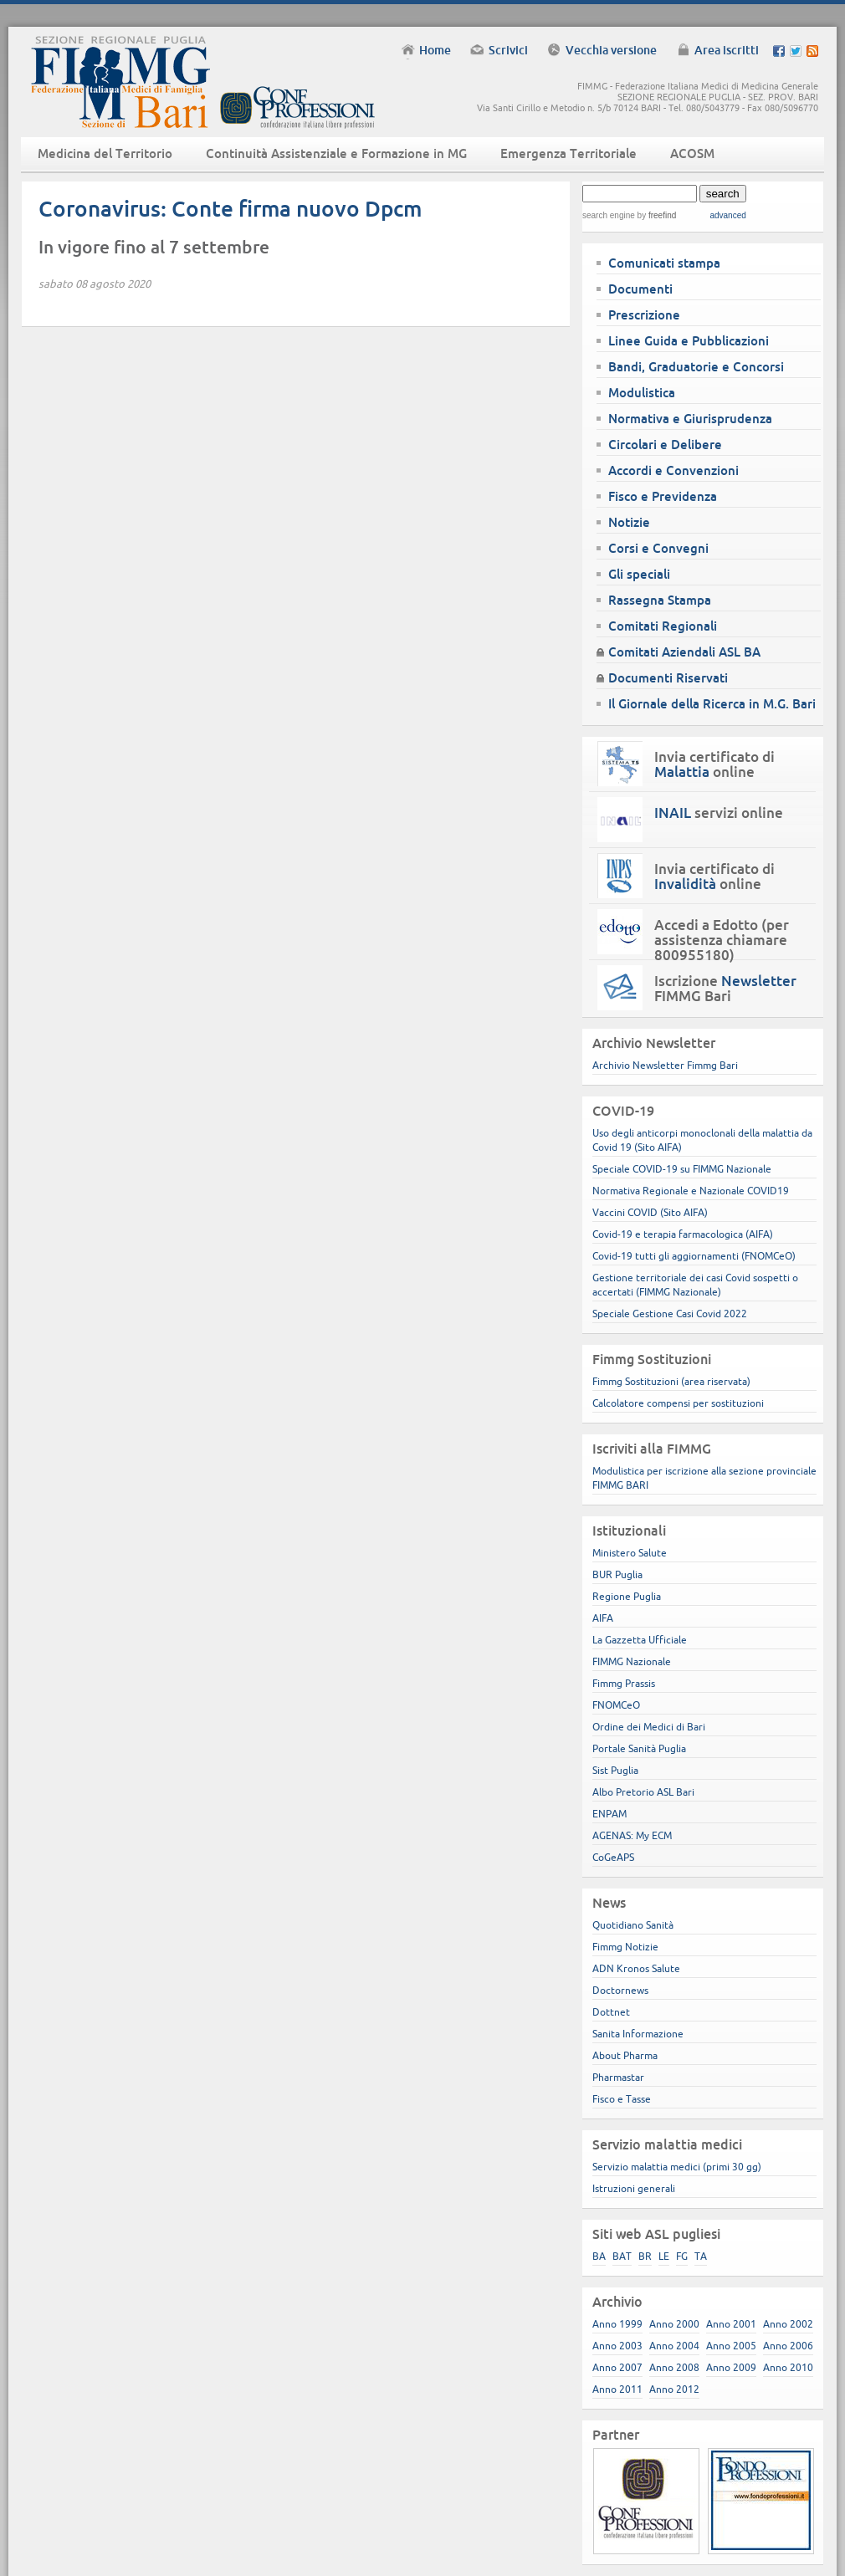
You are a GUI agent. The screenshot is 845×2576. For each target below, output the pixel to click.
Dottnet (611, 2011)
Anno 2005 (731, 2345)
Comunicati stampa (664, 263)
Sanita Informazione (638, 2033)
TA (700, 2256)
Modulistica (641, 393)
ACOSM (692, 153)
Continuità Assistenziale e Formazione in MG (336, 153)
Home (435, 50)
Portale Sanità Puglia (639, 1748)
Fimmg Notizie (625, 1946)
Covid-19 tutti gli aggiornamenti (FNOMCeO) (694, 1255)
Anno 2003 (617, 2345)
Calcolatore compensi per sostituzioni (678, 1403)
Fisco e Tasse (621, 2098)
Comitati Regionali (662, 626)
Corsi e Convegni (658, 548)
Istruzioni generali (633, 2188)
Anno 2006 (788, 2345)
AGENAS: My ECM (632, 1835)
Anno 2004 (674, 2345)
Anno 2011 (617, 2389)
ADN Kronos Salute (636, 1968)
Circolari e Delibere (665, 444)
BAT (622, 2256)
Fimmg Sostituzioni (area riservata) (671, 1381)
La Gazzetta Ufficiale (639, 1639)
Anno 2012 (674, 2389)
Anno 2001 (731, 2323)
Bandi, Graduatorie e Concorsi (696, 367)
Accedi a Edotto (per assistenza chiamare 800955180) (721, 940)
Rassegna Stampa (659, 600)
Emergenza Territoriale (568, 153)
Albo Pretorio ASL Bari (643, 1791)
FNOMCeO (616, 1704)
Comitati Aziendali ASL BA (684, 652)
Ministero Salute (629, 1552)
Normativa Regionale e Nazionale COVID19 (690, 1190)
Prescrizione (644, 315)
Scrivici (508, 50)
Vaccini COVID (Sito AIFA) (650, 1212)
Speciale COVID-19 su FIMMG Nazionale (681, 1168)
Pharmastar (618, 2077)
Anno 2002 (788, 2323)
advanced (727, 215)
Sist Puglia (615, 1770)
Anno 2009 (731, 2367)
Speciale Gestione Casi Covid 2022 (669, 1313)
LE (663, 2256)
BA (599, 2256)
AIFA (602, 1618)
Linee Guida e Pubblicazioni (688, 341)
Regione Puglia (626, 1596)
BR (645, 2256)
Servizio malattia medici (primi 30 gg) (676, 2166)
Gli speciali (639, 574)
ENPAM (609, 1813)
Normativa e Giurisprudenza (690, 418)
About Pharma (625, 2055)
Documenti (640, 289)
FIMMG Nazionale (631, 1661)
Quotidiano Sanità (632, 1924)
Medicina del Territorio (105, 153)
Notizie (629, 522)
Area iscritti (726, 50)
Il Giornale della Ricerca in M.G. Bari (712, 704)
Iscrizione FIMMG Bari (725, 989)
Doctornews (620, 1990)
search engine (608, 215)
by (655, 215)
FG (682, 2256)
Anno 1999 (617, 2323)
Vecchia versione (611, 50)
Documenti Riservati (668, 678)
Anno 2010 (788, 2367)
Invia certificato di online (714, 764)
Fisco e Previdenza (662, 496)
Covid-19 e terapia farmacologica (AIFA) (682, 1234)
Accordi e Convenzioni (673, 470)
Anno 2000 (674, 2323)
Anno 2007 (617, 2367)
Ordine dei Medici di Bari (648, 1726)
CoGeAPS (613, 1857)
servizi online (718, 812)
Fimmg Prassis (623, 1683)
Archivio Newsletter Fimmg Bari (665, 1065)
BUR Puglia (617, 1574)
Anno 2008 (674, 2367)
